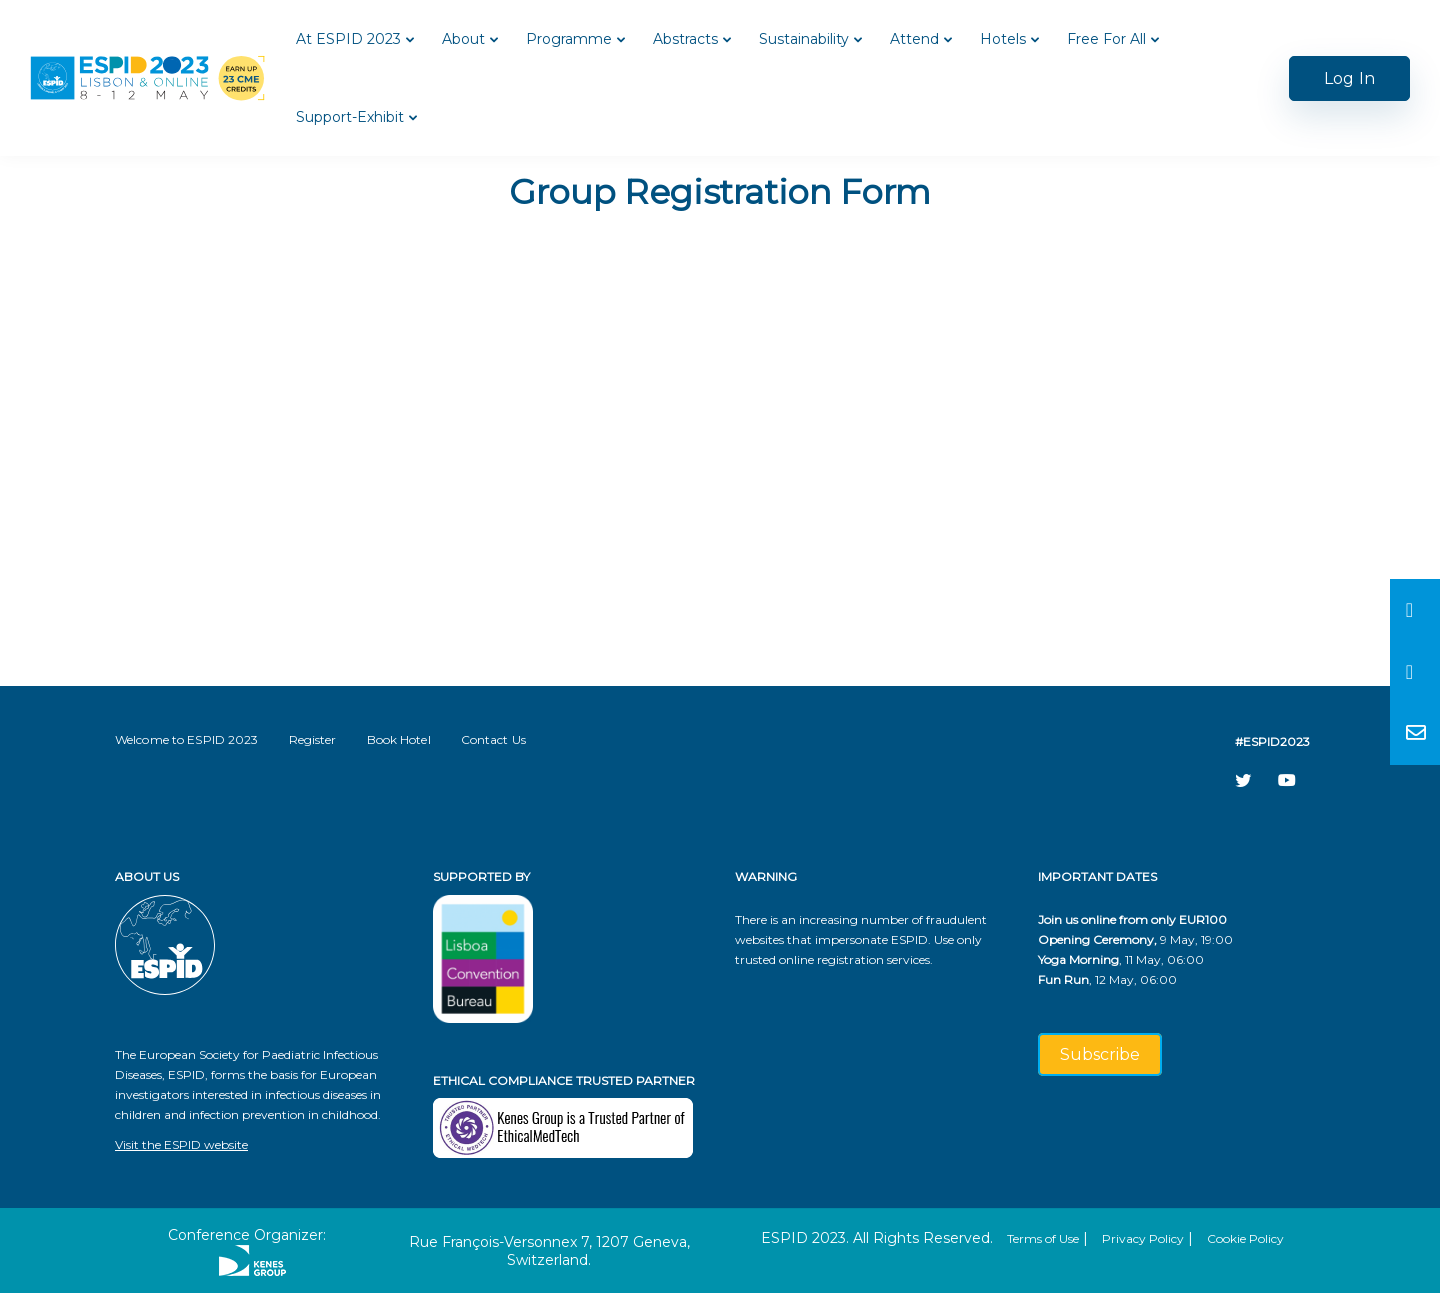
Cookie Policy (1245, 1238)
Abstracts (685, 39)
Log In (1349, 78)
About (463, 39)
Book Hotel (399, 739)
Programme (569, 39)
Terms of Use (1043, 1238)
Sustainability (804, 39)
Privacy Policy (1143, 1238)
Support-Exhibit (350, 117)
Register (313, 739)
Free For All (1106, 39)
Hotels (1003, 39)
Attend (914, 39)
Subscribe (1100, 1054)
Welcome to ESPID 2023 (187, 739)
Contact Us (493, 739)
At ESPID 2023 (348, 39)
